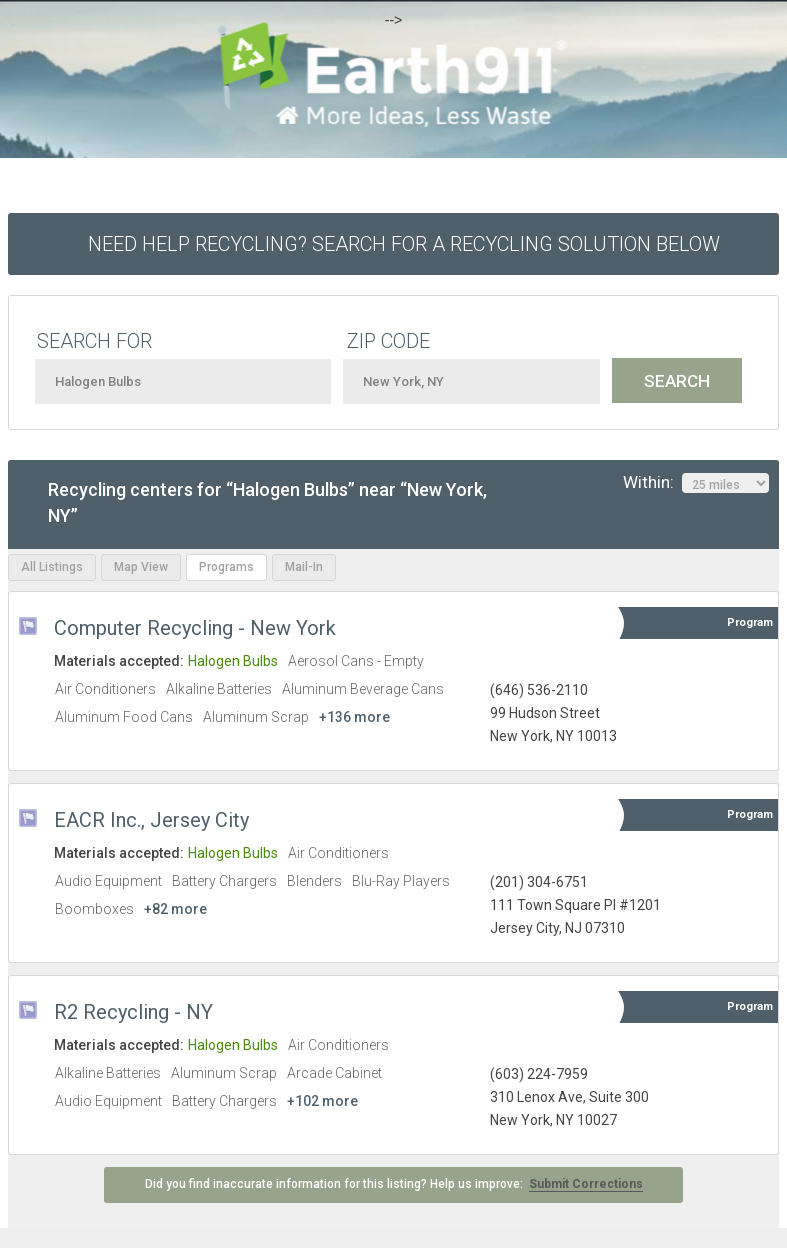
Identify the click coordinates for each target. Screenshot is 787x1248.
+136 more (354, 717)
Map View (141, 567)
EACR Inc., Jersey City (151, 820)
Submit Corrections (586, 1184)
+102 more (322, 1101)
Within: (696, 483)
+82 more (175, 909)
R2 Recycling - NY (133, 1012)
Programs (226, 567)
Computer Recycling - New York (195, 628)
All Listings (52, 567)
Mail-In (304, 567)
